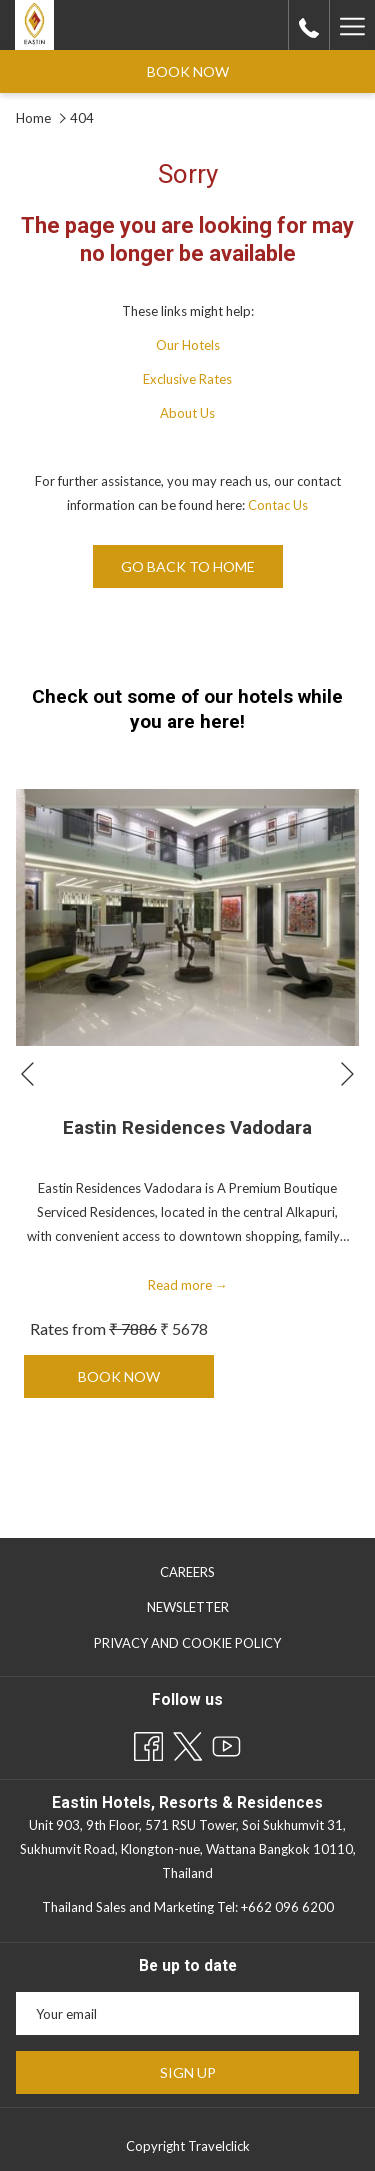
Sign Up (188, 2072)
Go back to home (188, 566)
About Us (187, 413)
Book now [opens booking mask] (188, 71)
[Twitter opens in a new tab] (187, 1742)
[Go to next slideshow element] (347, 1074)
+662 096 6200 (287, 1907)
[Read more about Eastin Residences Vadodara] (187, 917)
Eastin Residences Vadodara (187, 1128)
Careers (187, 1572)
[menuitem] (187, 1571)
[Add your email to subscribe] (187, 2013)
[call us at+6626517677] (309, 25)
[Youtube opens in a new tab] (226, 1742)
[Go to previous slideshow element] (27, 1074)
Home (35, 118)
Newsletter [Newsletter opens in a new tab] (208, 1608)
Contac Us (278, 505)
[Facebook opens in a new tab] (148, 1742)
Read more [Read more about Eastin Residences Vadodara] (188, 1285)
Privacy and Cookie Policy (187, 1643)
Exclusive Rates (187, 379)
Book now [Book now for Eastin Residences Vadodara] (142, 1382)
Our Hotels (188, 345)
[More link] (352, 25)
